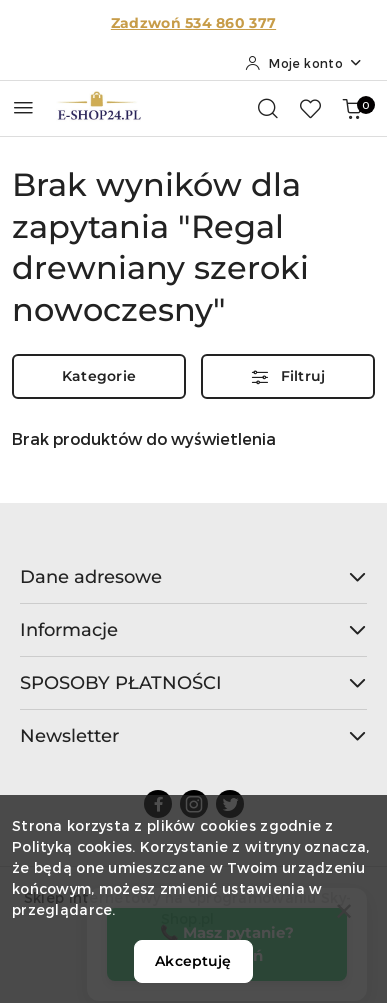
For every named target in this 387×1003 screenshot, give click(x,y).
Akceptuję (193, 961)
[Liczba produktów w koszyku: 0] (352, 108)
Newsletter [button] (193, 736)
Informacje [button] (193, 630)
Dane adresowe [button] (193, 577)
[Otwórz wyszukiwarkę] (268, 108)
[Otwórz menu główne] (23, 107)
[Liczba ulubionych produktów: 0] (310, 108)
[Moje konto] (304, 63)
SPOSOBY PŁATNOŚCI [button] (193, 683)
